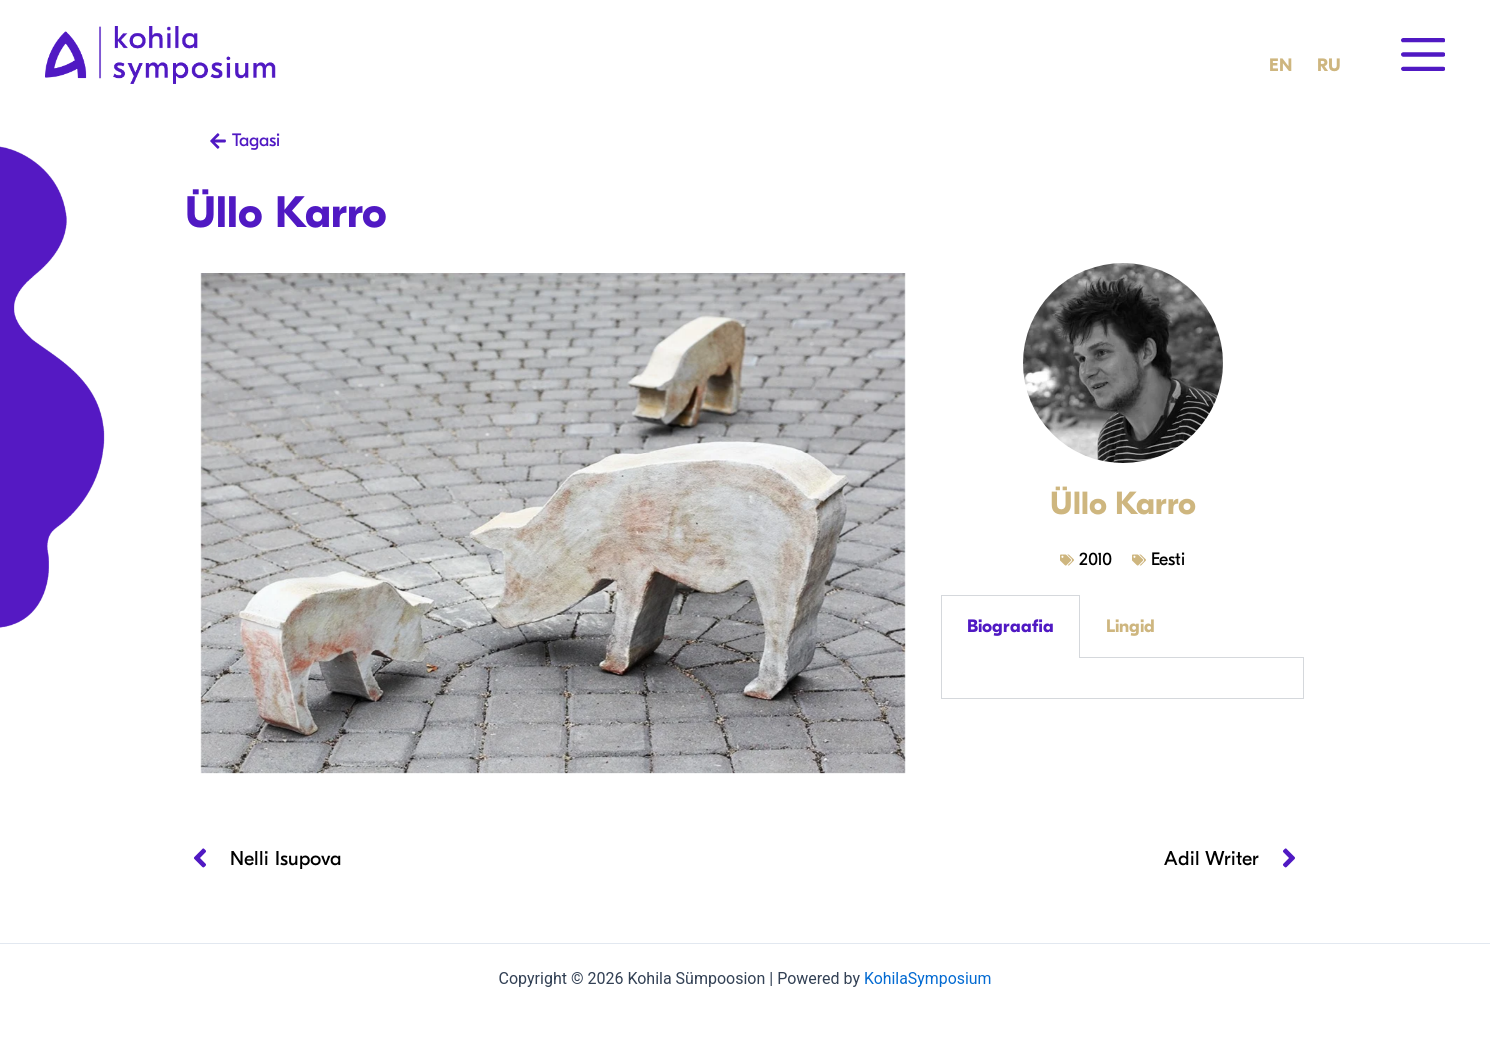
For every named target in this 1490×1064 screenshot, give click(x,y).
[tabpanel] (1122, 678)
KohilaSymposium (927, 978)
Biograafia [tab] (1010, 626)
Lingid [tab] (1130, 626)
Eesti (1168, 559)
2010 (1095, 559)
